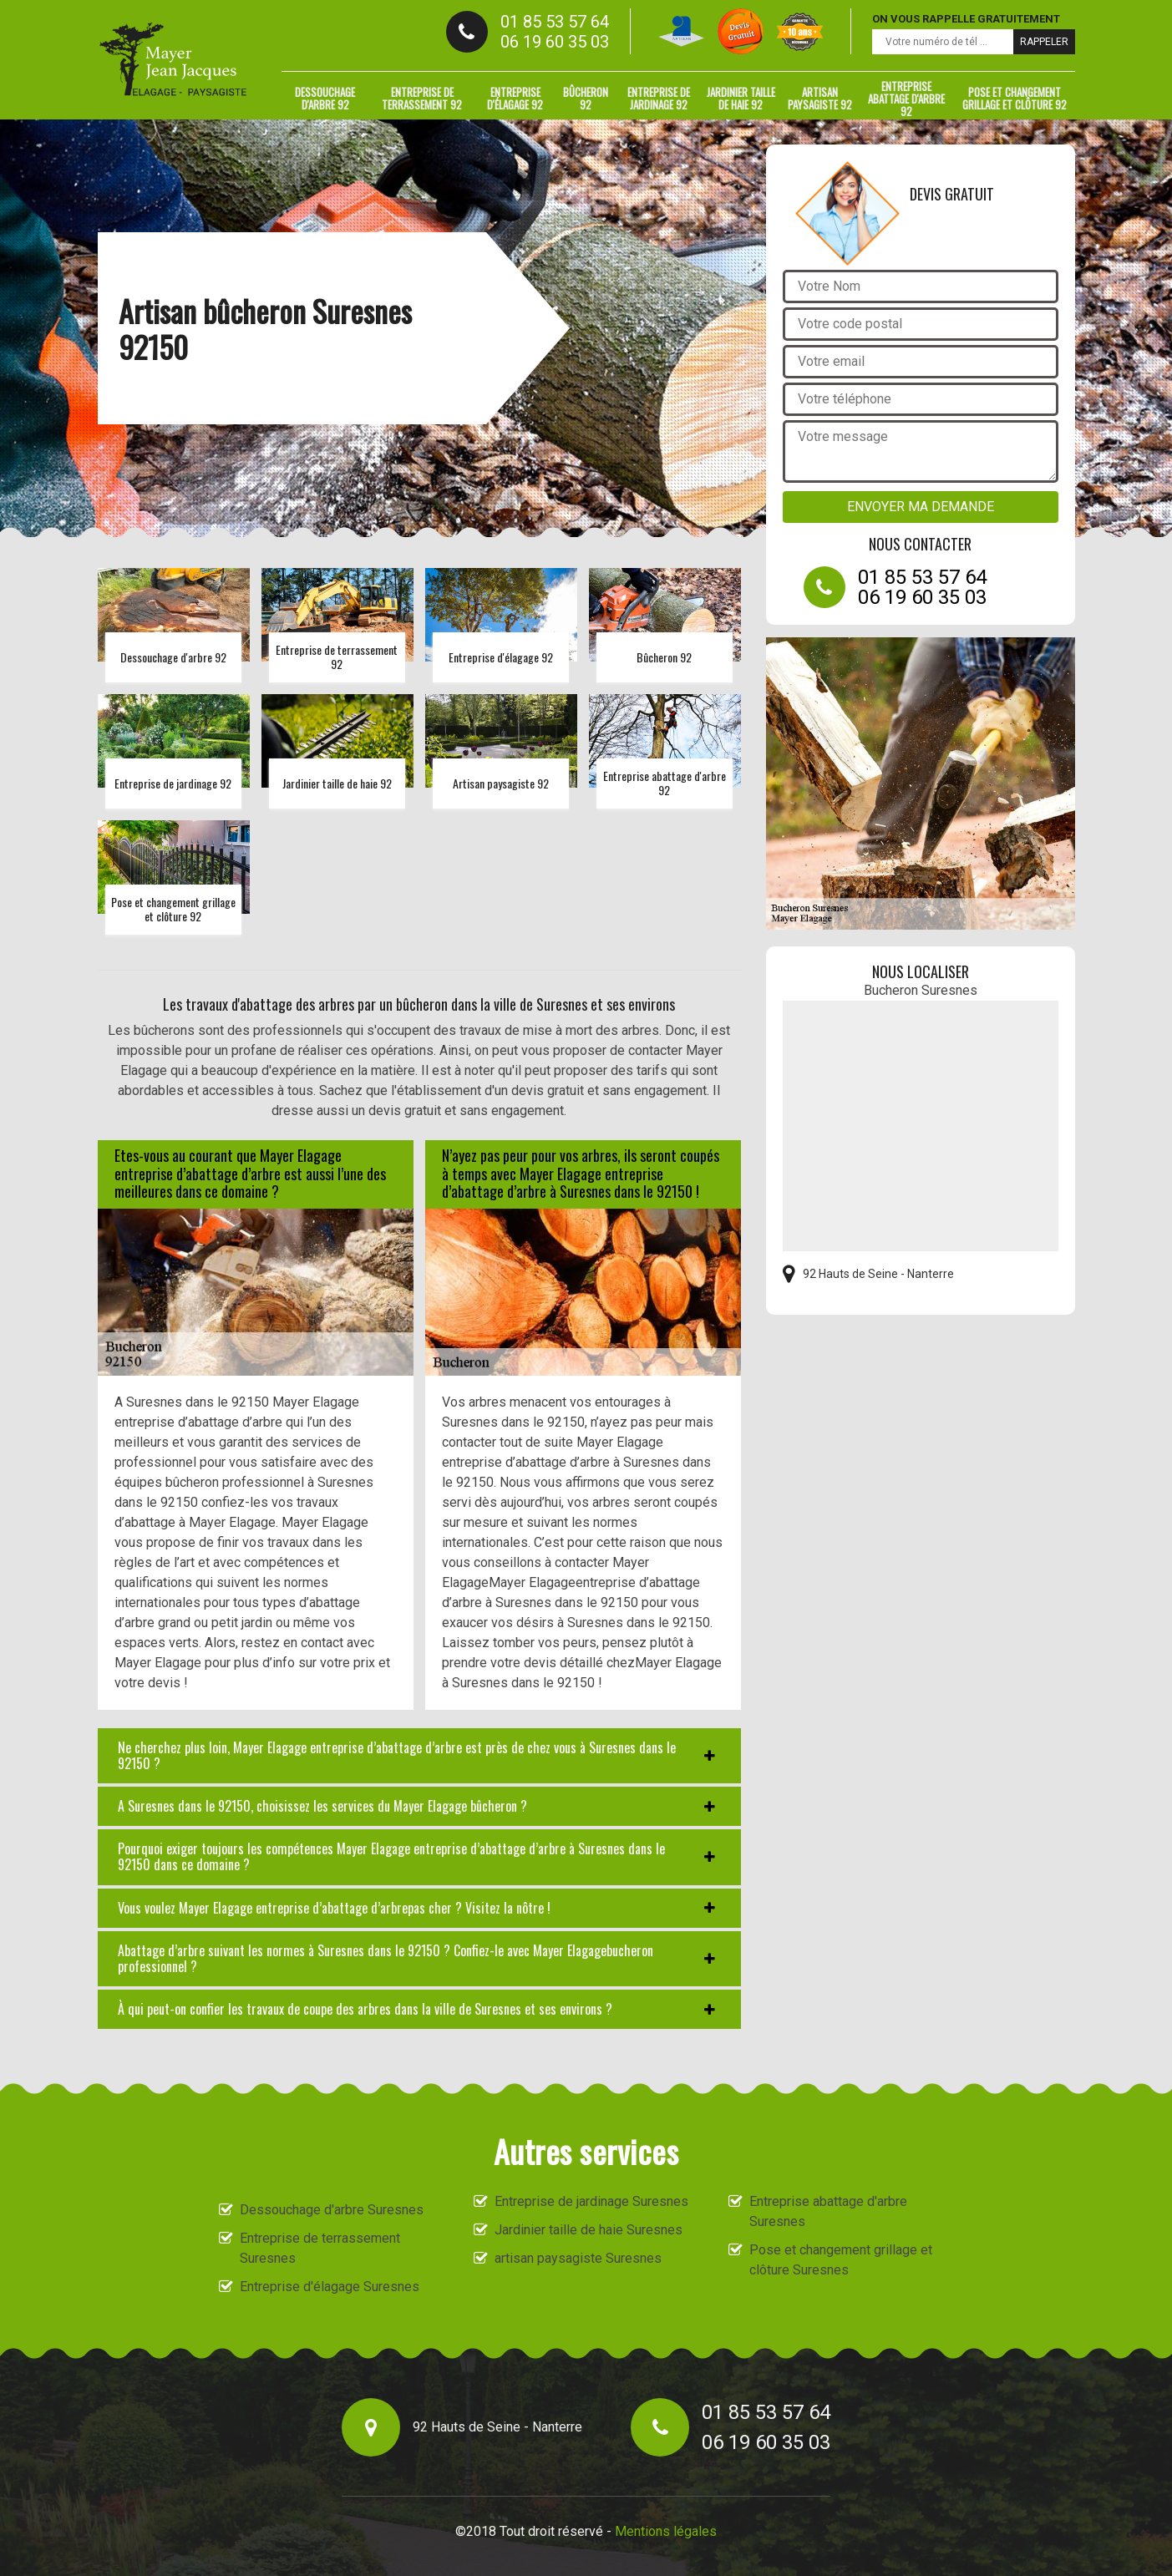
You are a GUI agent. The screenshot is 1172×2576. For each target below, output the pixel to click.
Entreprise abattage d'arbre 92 (906, 98)
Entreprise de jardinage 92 (658, 98)
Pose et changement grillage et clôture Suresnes (840, 2260)
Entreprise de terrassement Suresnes (320, 2248)
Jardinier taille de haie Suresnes (588, 2230)
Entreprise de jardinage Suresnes (591, 2201)
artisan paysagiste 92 (820, 98)
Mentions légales (666, 2531)
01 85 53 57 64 (554, 22)
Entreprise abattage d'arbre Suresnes (828, 2211)
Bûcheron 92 (585, 98)
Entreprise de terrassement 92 (422, 98)
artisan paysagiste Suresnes (578, 2258)
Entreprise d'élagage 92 (515, 98)
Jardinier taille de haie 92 (741, 98)
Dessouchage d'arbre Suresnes (332, 2210)
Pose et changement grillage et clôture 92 (1014, 98)
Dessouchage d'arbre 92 (325, 98)
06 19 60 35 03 (554, 42)
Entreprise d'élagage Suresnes (329, 2287)
